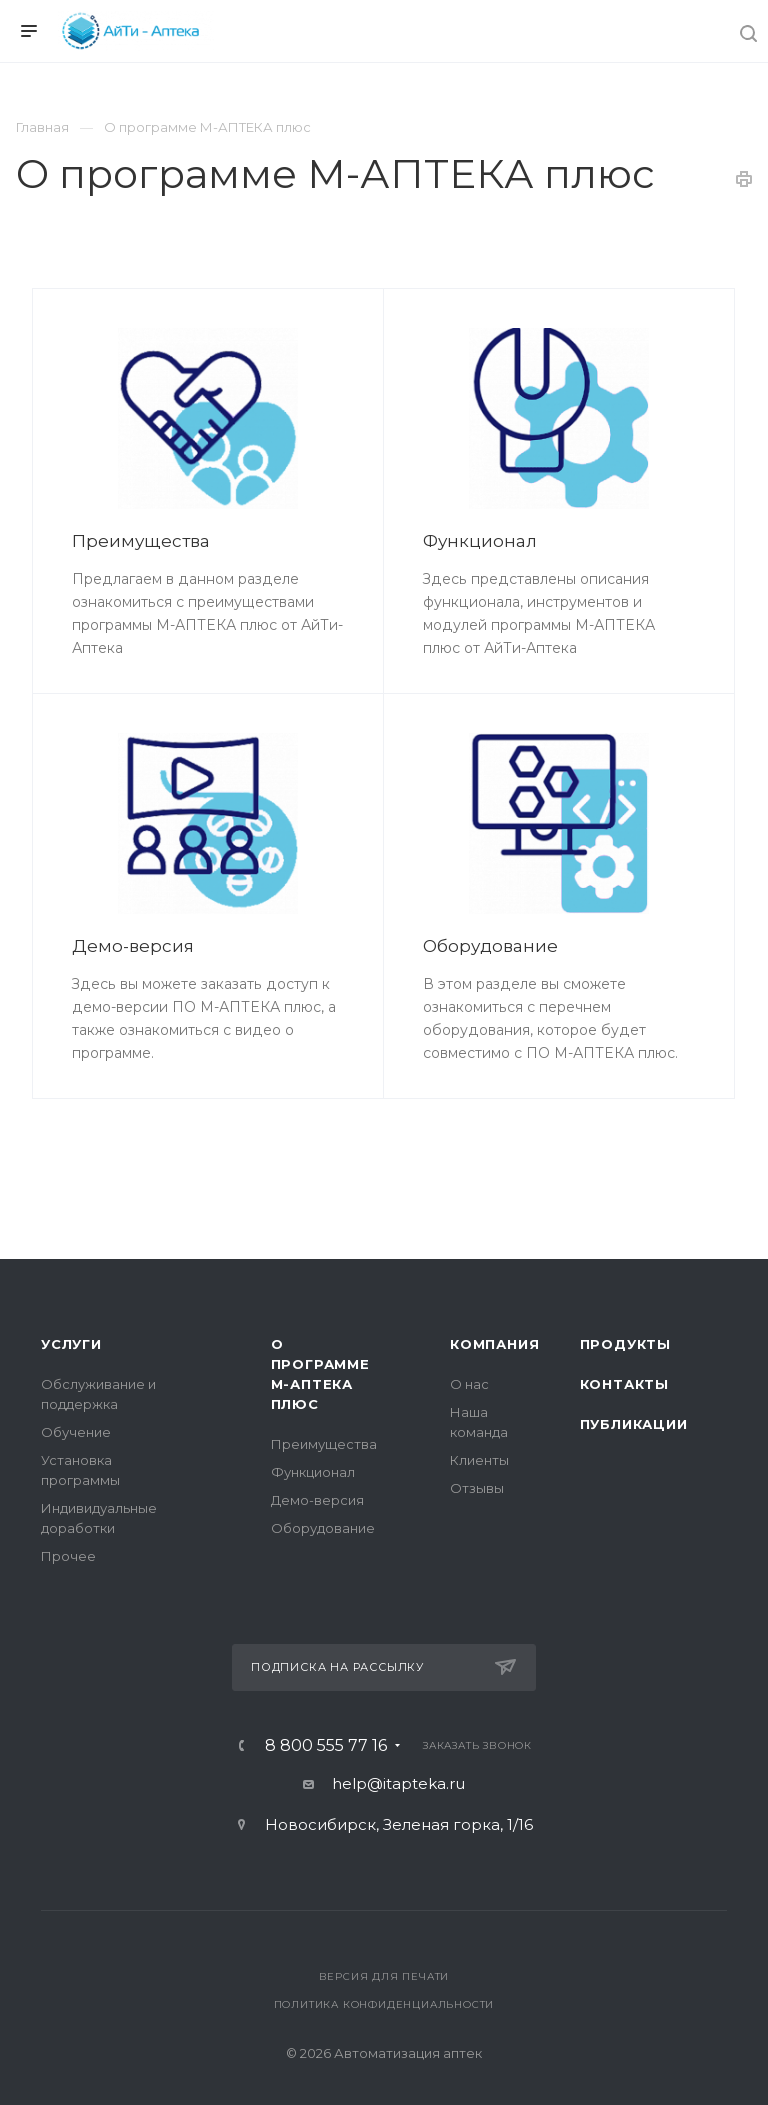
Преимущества (141, 541)
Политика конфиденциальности (384, 2004)
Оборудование (490, 946)
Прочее (68, 1556)
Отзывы (477, 1488)
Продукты (625, 1344)
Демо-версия (133, 946)
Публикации (634, 1424)
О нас (469, 1384)
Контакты (624, 1384)
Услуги (71, 1344)
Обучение (76, 1432)
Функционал (480, 541)
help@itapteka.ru (398, 1783)
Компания (494, 1344)
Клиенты (479, 1460)
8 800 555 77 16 (326, 1746)
